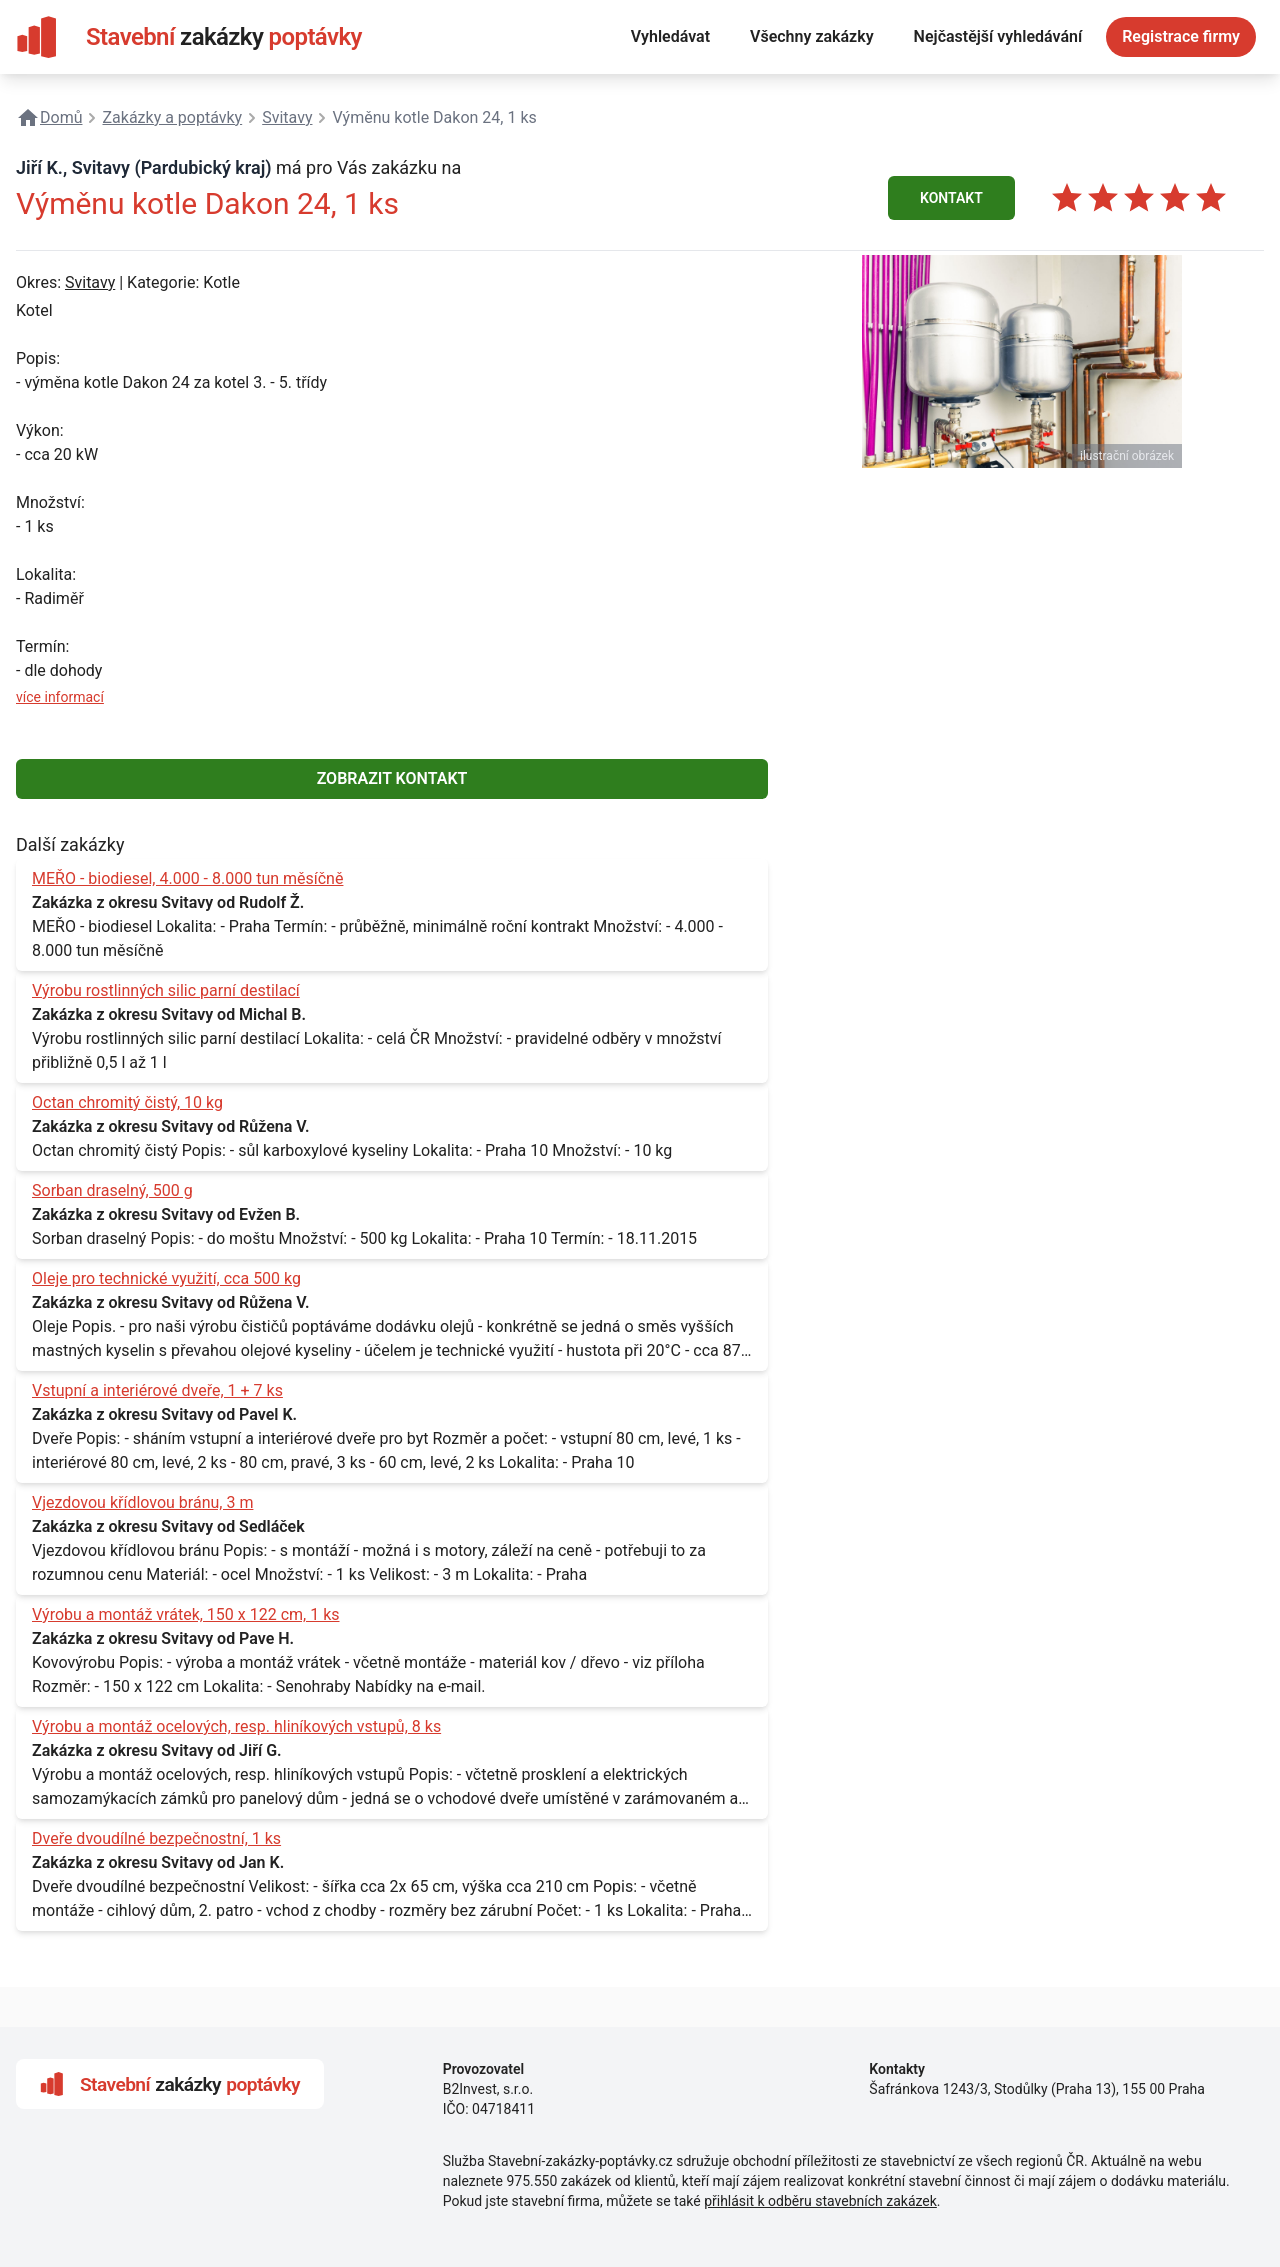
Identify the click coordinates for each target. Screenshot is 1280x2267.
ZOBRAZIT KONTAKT (392, 778)
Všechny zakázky (812, 36)
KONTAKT (951, 198)
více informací (60, 697)
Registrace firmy (1181, 36)
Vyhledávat (670, 36)
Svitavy (90, 282)
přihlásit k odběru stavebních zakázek (820, 2201)
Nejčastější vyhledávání (998, 36)
